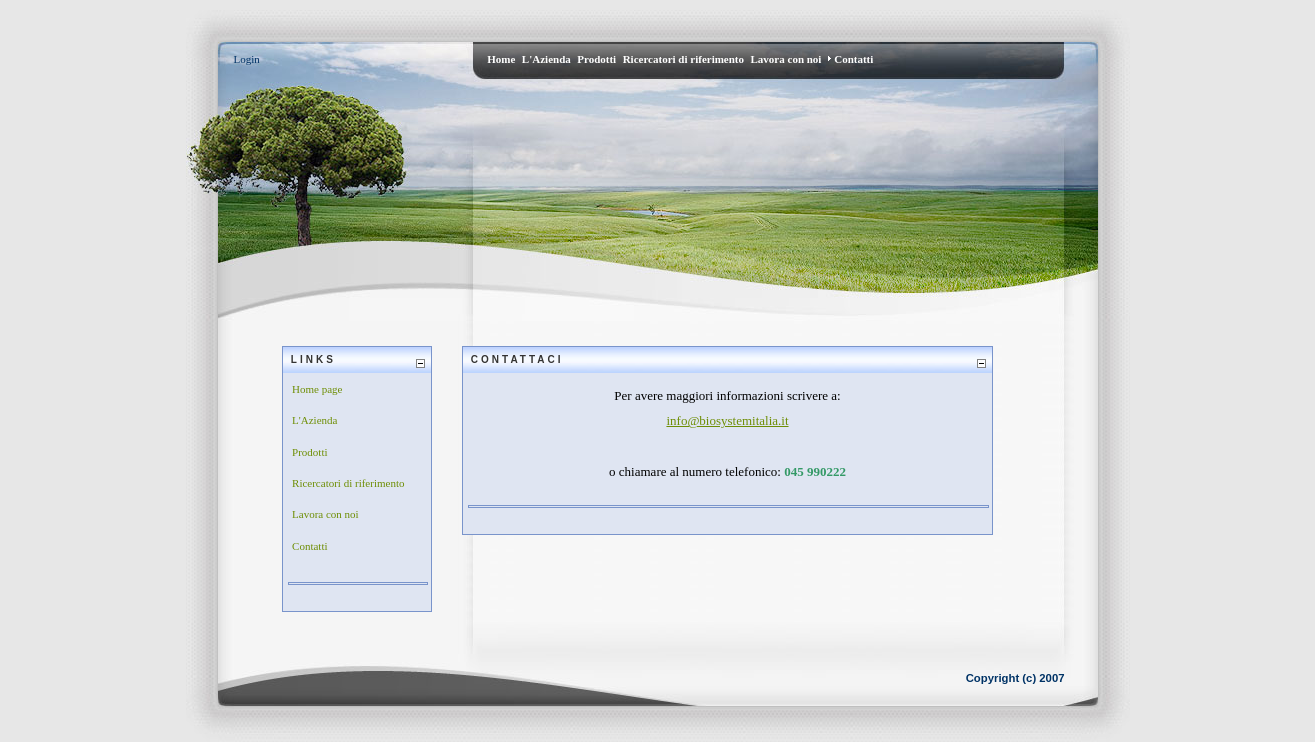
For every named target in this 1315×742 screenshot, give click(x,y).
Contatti (309, 546)
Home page (317, 389)
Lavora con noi (325, 514)
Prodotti (309, 452)
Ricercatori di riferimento (348, 483)
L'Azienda (314, 420)
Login (247, 59)
